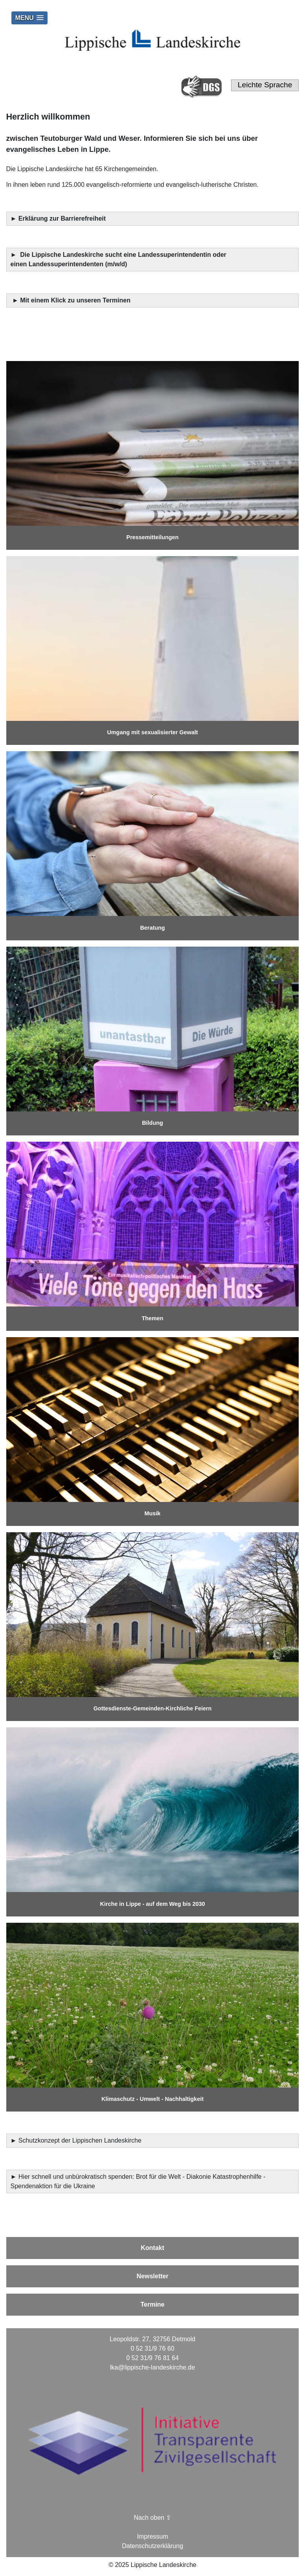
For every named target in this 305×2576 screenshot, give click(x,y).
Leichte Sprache (265, 85)
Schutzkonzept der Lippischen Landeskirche (79, 2140)
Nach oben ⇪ (152, 2517)
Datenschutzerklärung (152, 2546)
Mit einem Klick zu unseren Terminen (75, 300)
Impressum (152, 2536)
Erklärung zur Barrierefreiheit (63, 218)
